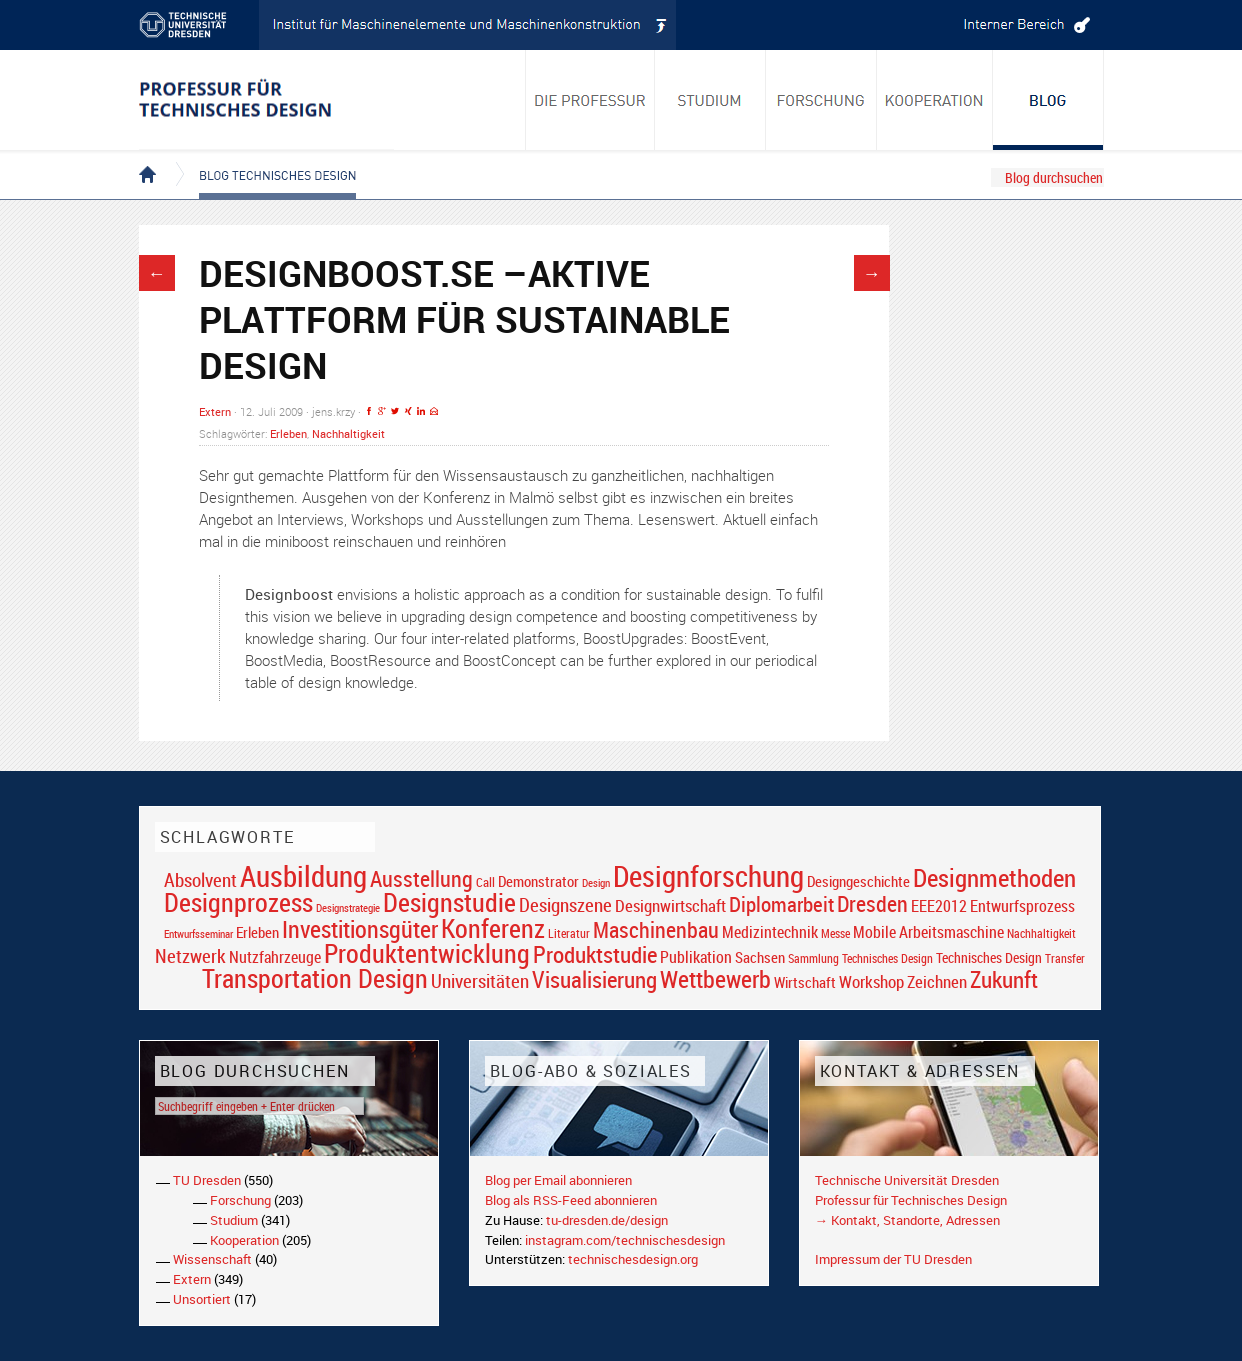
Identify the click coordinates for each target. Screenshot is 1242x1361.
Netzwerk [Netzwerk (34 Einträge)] (190, 955)
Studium (234, 1220)
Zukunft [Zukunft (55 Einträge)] (1004, 979)
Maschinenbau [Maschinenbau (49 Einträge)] (656, 929)
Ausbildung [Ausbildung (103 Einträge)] (303, 876)
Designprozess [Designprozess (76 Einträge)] (238, 902)
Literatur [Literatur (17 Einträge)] (569, 933)
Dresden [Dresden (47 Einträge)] (872, 903)
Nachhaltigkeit (348, 433)
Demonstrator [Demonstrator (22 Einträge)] (538, 881)
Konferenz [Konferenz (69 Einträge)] (493, 928)
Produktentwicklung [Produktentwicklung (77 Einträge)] (427, 953)
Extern (215, 411)
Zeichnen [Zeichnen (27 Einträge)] (937, 982)
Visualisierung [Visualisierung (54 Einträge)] (594, 979)
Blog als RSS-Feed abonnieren (571, 1200)
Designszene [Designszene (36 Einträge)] (565, 905)
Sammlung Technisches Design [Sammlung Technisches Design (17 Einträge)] (860, 958)
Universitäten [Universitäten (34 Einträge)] (480, 980)
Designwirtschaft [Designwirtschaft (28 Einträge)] (670, 905)
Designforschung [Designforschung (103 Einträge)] (708, 876)
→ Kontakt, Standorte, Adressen (907, 1220)
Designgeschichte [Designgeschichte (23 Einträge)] (858, 881)
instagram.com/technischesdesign (625, 1240)
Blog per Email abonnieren (558, 1180)
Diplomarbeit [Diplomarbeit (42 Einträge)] (781, 904)
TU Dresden (207, 1180)
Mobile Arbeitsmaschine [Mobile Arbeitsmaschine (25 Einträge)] (928, 932)
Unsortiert (202, 1299)
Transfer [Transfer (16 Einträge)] (1065, 958)
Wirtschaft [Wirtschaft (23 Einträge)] (805, 982)
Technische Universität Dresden (907, 1180)
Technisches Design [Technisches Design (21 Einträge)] (989, 957)
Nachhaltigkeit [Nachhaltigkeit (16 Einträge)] (1041, 933)
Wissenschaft (212, 1259)
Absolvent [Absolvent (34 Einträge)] (200, 879)
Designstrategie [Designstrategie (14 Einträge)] (348, 908)
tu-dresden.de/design (607, 1220)
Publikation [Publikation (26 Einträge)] (696, 957)
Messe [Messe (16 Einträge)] (835, 933)
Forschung (240, 1200)
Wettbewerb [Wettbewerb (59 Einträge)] (715, 979)
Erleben (288, 433)
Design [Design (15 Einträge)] (596, 882)
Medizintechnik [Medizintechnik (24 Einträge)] (770, 932)
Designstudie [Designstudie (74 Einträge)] (449, 902)
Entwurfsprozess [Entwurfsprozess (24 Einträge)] (1022, 906)
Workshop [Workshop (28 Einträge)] (871, 981)
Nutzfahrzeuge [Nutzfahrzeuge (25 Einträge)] (275, 957)
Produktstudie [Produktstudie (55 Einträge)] (595, 954)
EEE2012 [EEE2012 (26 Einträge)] (939, 906)
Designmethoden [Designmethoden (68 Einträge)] (994, 877)
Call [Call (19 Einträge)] (485, 882)
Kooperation (244, 1240)
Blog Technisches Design (261, 158)
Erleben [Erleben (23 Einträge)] (257, 932)
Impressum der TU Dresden (893, 1259)
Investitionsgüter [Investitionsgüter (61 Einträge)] (360, 929)
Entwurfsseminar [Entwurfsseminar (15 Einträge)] (198, 933)
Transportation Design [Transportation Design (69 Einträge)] (315, 978)
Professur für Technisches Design (911, 1200)
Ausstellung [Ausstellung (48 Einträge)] (421, 878)
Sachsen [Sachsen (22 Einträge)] (760, 957)
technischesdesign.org (633, 1259)
